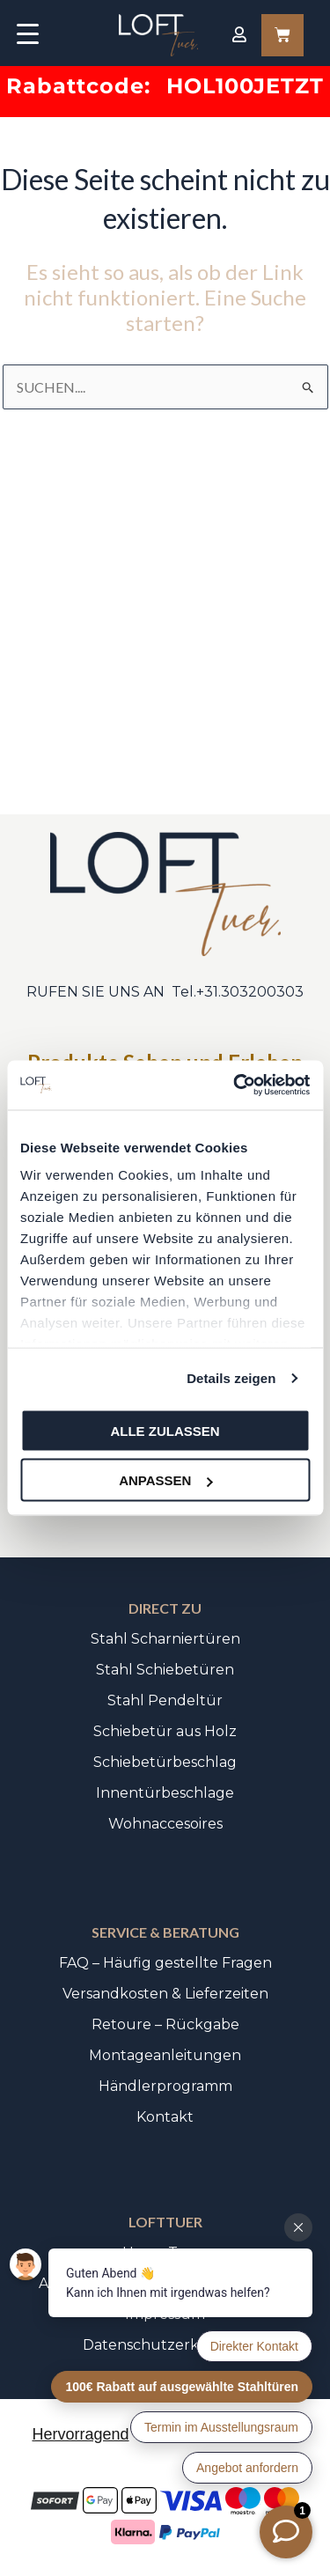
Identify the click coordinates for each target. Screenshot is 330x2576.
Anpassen (165, 1480)
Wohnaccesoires (165, 1823)
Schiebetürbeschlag (165, 1762)
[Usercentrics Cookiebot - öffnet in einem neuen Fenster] (235, 1085)
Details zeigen (231, 1378)
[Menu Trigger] (28, 33)
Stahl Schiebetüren (165, 1669)
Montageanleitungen (165, 2055)
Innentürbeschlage (165, 1793)
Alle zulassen (164, 1430)
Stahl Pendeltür (165, 1700)
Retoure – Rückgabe (165, 2024)
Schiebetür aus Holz (165, 1731)
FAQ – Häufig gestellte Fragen (165, 1962)
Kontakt (165, 2117)
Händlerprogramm (165, 2086)
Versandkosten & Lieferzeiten (165, 1993)
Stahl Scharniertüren (165, 1638)
